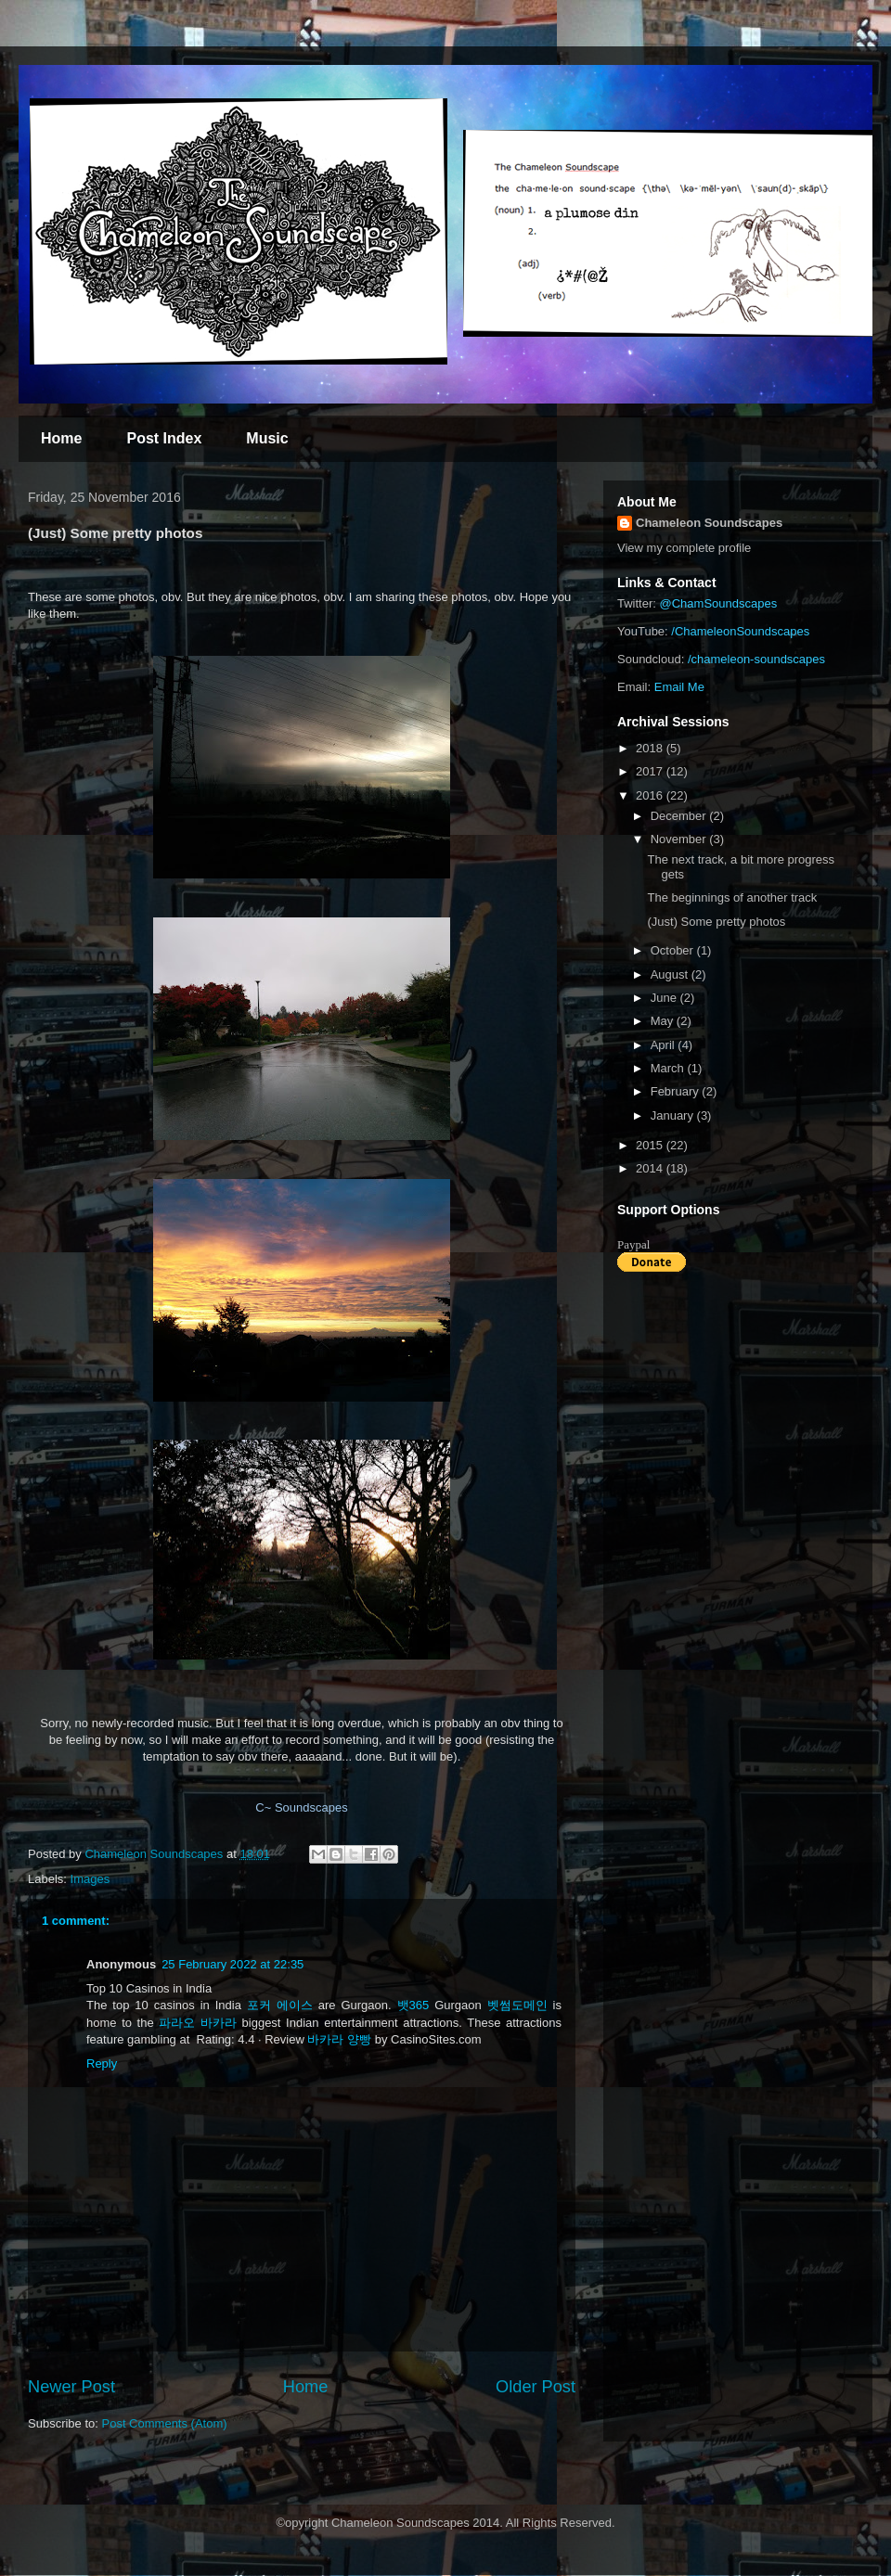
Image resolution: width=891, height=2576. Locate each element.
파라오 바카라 (198, 2023)
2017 (651, 771)
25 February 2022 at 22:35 (232, 1964)
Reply (101, 2063)
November (680, 839)
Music (267, 438)
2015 (651, 1145)
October (674, 950)
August (671, 974)
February (677, 1091)
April (664, 1045)
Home (61, 438)
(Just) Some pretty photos (716, 922)
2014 (651, 1168)
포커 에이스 (280, 2005)
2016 (651, 795)
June (665, 998)
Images (90, 1879)
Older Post (535, 2386)
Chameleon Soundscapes (709, 523)
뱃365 (413, 2005)
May (664, 1021)
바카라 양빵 (339, 2039)
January (674, 1115)
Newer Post (71, 2386)
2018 (651, 748)
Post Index (163, 438)
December (680, 816)
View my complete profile (684, 548)
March (669, 1068)
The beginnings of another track (732, 897)
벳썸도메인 (517, 2005)
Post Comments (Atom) (164, 2423)
